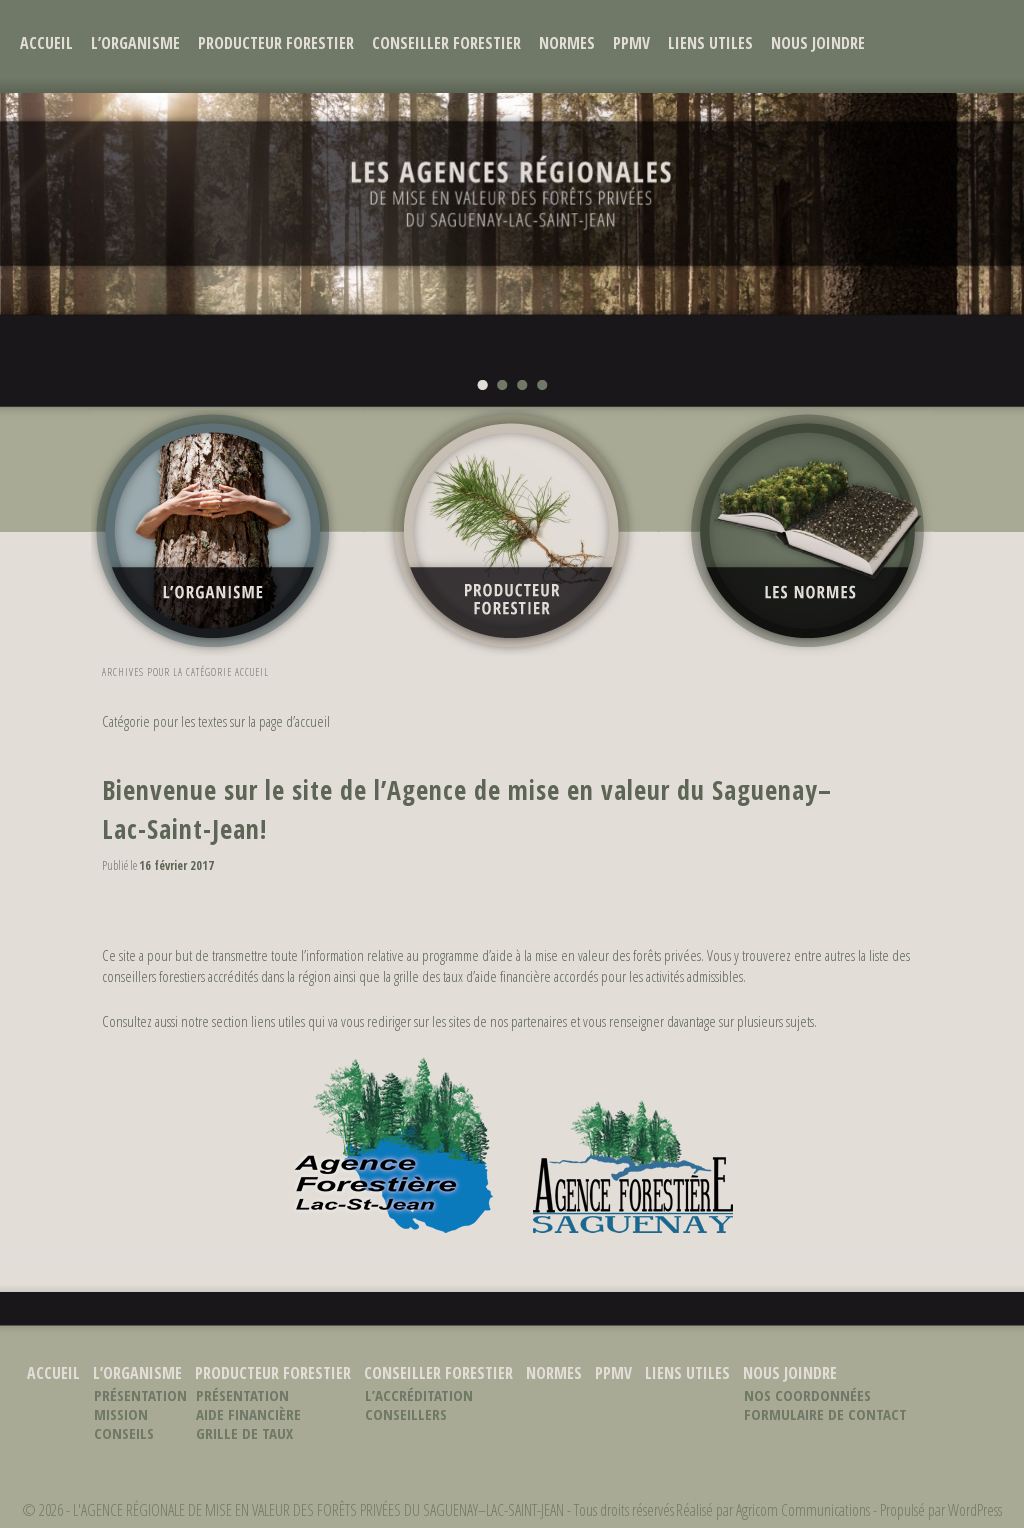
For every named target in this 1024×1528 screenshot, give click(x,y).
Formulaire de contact (825, 1414)
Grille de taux (244, 1433)
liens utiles (278, 1021)
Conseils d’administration (154, 1442)
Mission (121, 1414)
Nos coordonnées (807, 1395)
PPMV (631, 43)
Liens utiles (710, 43)
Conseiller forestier (446, 43)
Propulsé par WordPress (941, 1510)
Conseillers (406, 1414)
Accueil (46, 43)
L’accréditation (419, 1395)
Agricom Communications (803, 1510)
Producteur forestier (276, 43)
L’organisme (135, 43)
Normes (567, 43)
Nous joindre (818, 43)
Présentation (140, 1395)
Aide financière (248, 1414)
